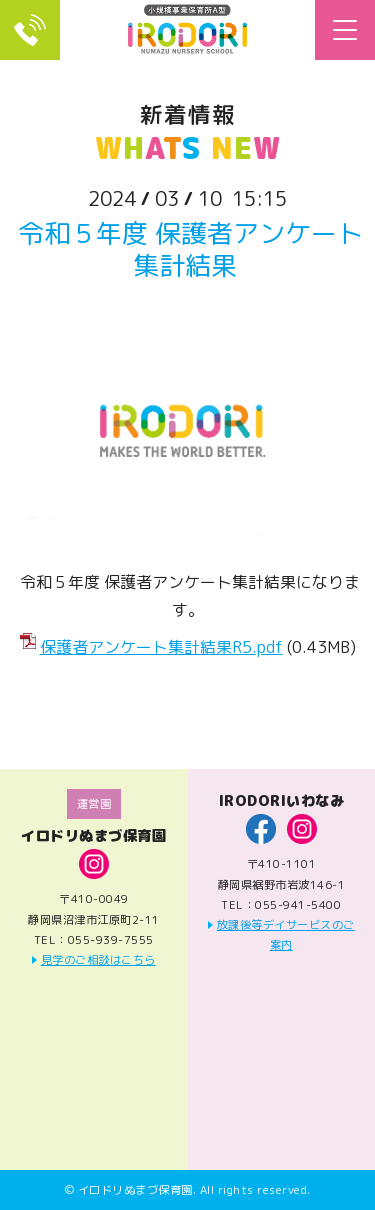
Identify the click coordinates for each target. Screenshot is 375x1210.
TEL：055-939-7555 (30, 30)
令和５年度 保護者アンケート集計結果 (190, 248)
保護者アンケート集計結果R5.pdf (161, 647)
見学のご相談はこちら (98, 960)
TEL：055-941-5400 (281, 905)
